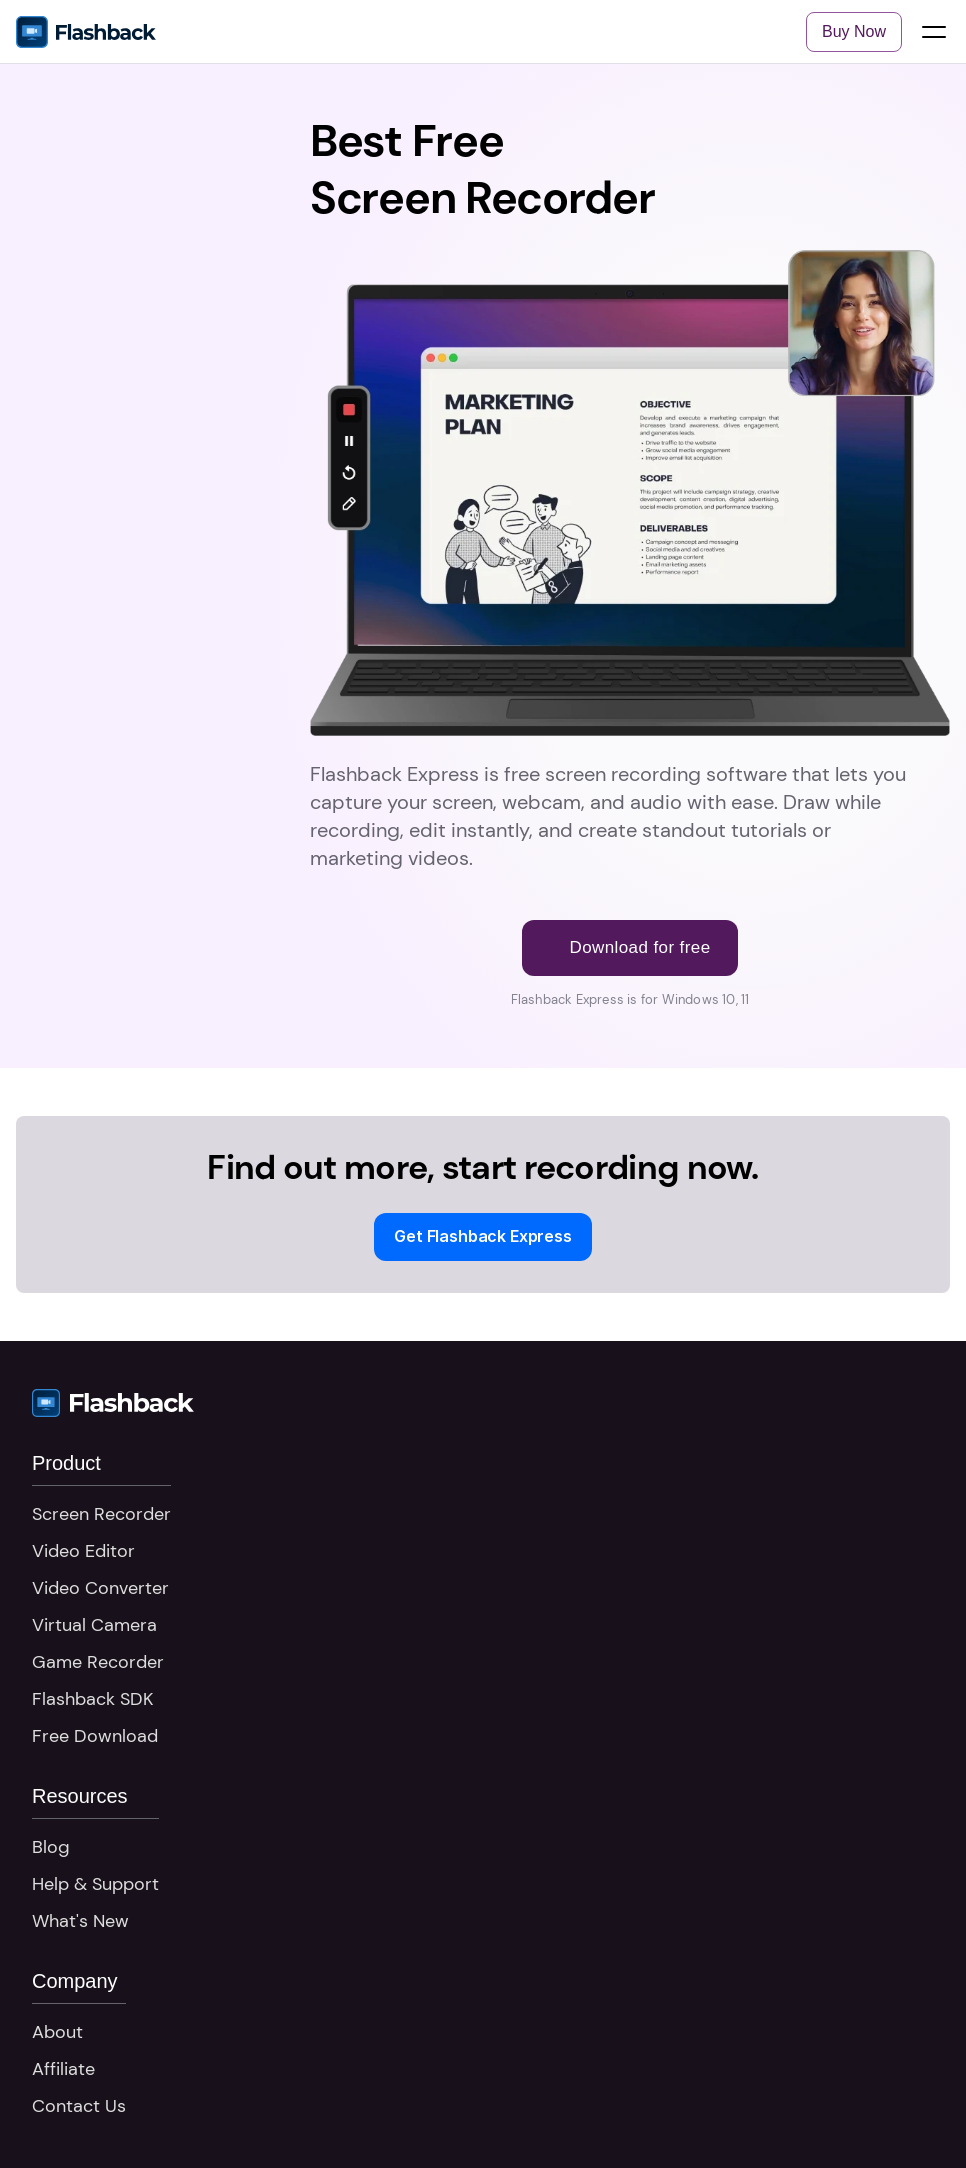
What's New (80, 1921)
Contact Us (79, 2106)
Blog (51, 1847)
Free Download (95, 1736)
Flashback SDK (92, 1699)
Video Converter (100, 1588)
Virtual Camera (94, 1625)
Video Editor (83, 1551)
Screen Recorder (101, 1514)
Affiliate (63, 2069)
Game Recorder (98, 1662)
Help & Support (95, 1884)
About (57, 2032)
